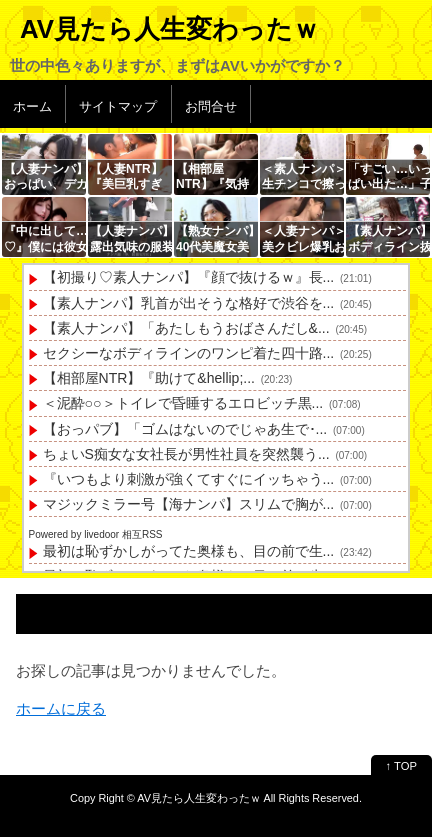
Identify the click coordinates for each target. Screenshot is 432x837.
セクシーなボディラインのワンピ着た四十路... (189, 353)
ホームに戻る (61, 708)
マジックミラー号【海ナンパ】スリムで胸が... (189, 504)
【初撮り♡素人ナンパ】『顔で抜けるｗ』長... (189, 277)
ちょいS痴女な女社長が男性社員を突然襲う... (186, 454)
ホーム (32, 106)
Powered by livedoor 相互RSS (96, 534)
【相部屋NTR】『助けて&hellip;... (149, 378)
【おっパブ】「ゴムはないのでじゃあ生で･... (185, 429)
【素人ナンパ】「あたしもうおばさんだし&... (186, 328)
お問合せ (211, 106)
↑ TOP (401, 766)
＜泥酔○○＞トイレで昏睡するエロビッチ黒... (183, 403)
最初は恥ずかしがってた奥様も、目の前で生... (189, 551)
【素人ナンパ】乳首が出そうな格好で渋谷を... (189, 303)
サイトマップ (118, 106)
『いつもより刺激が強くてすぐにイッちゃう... (189, 479)
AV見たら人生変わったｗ (169, 29)
